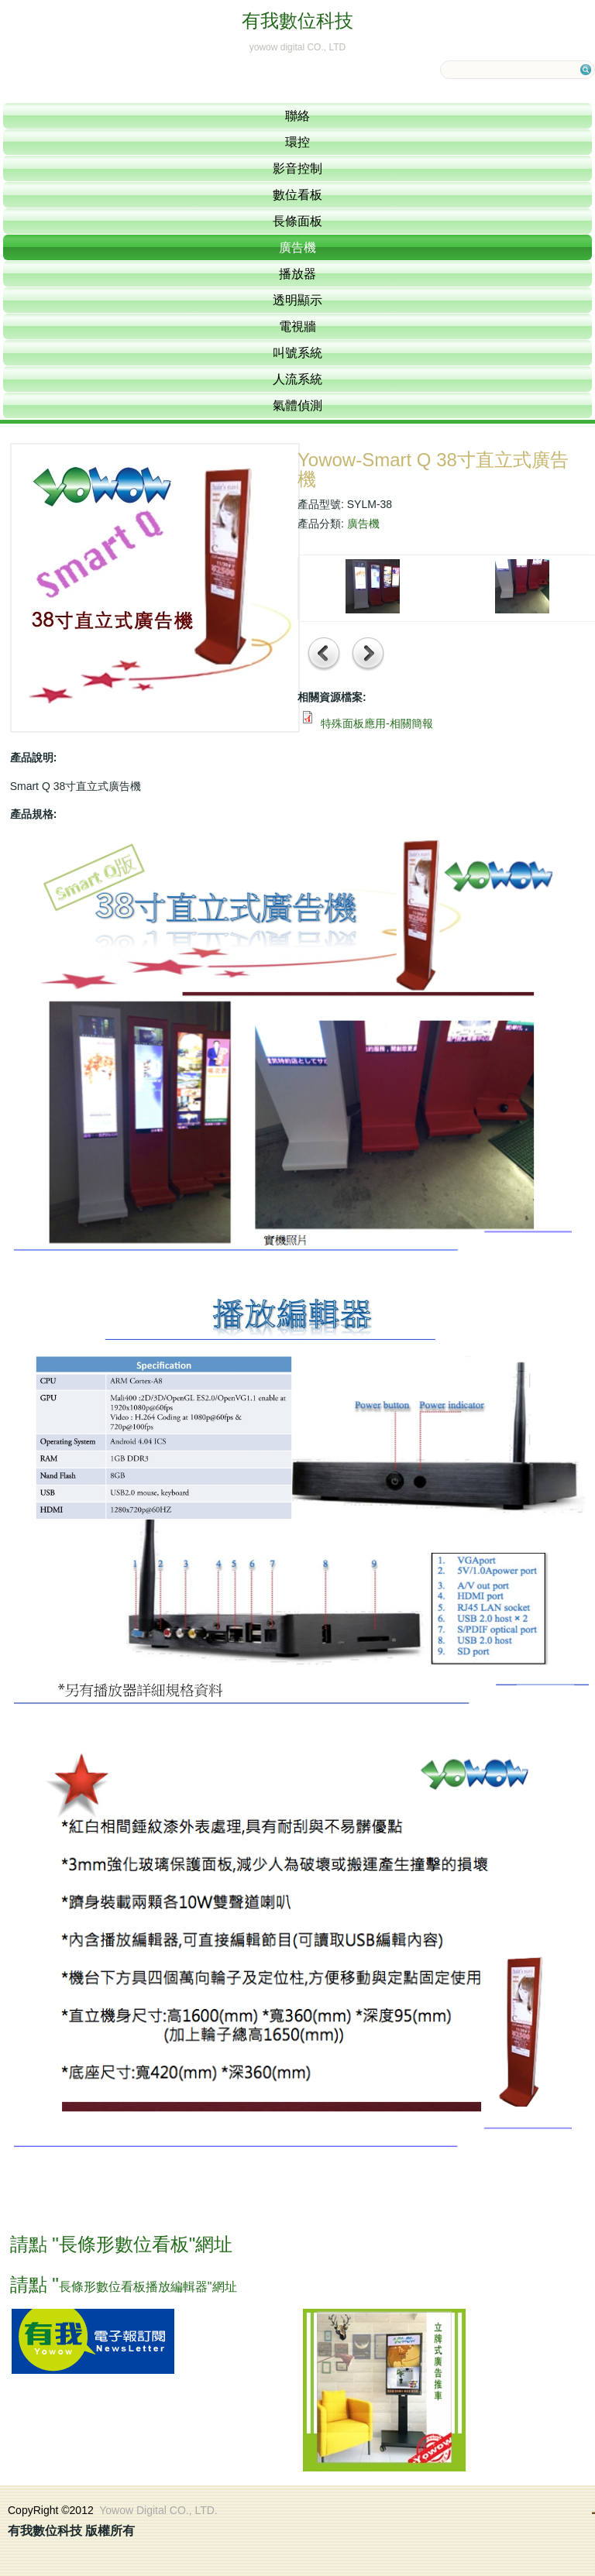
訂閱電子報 (93, 2341)
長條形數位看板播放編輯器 (133, 2286)
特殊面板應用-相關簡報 (377, 723)
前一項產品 (324, 654)
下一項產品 (368, 654)
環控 (297, 142)
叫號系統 (297, 352)
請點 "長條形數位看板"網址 (121, 2244)
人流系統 (297, 379)
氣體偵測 (297, 405)
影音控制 (297, 168)
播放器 (297, 273)
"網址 (222, 2286)
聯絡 (297, 115)
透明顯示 (297, 300)
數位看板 (297, 194)
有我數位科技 (297, 20)
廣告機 (297, 247)
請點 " (34, 2284)
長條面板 (297, 221)
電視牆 (297, 326)
